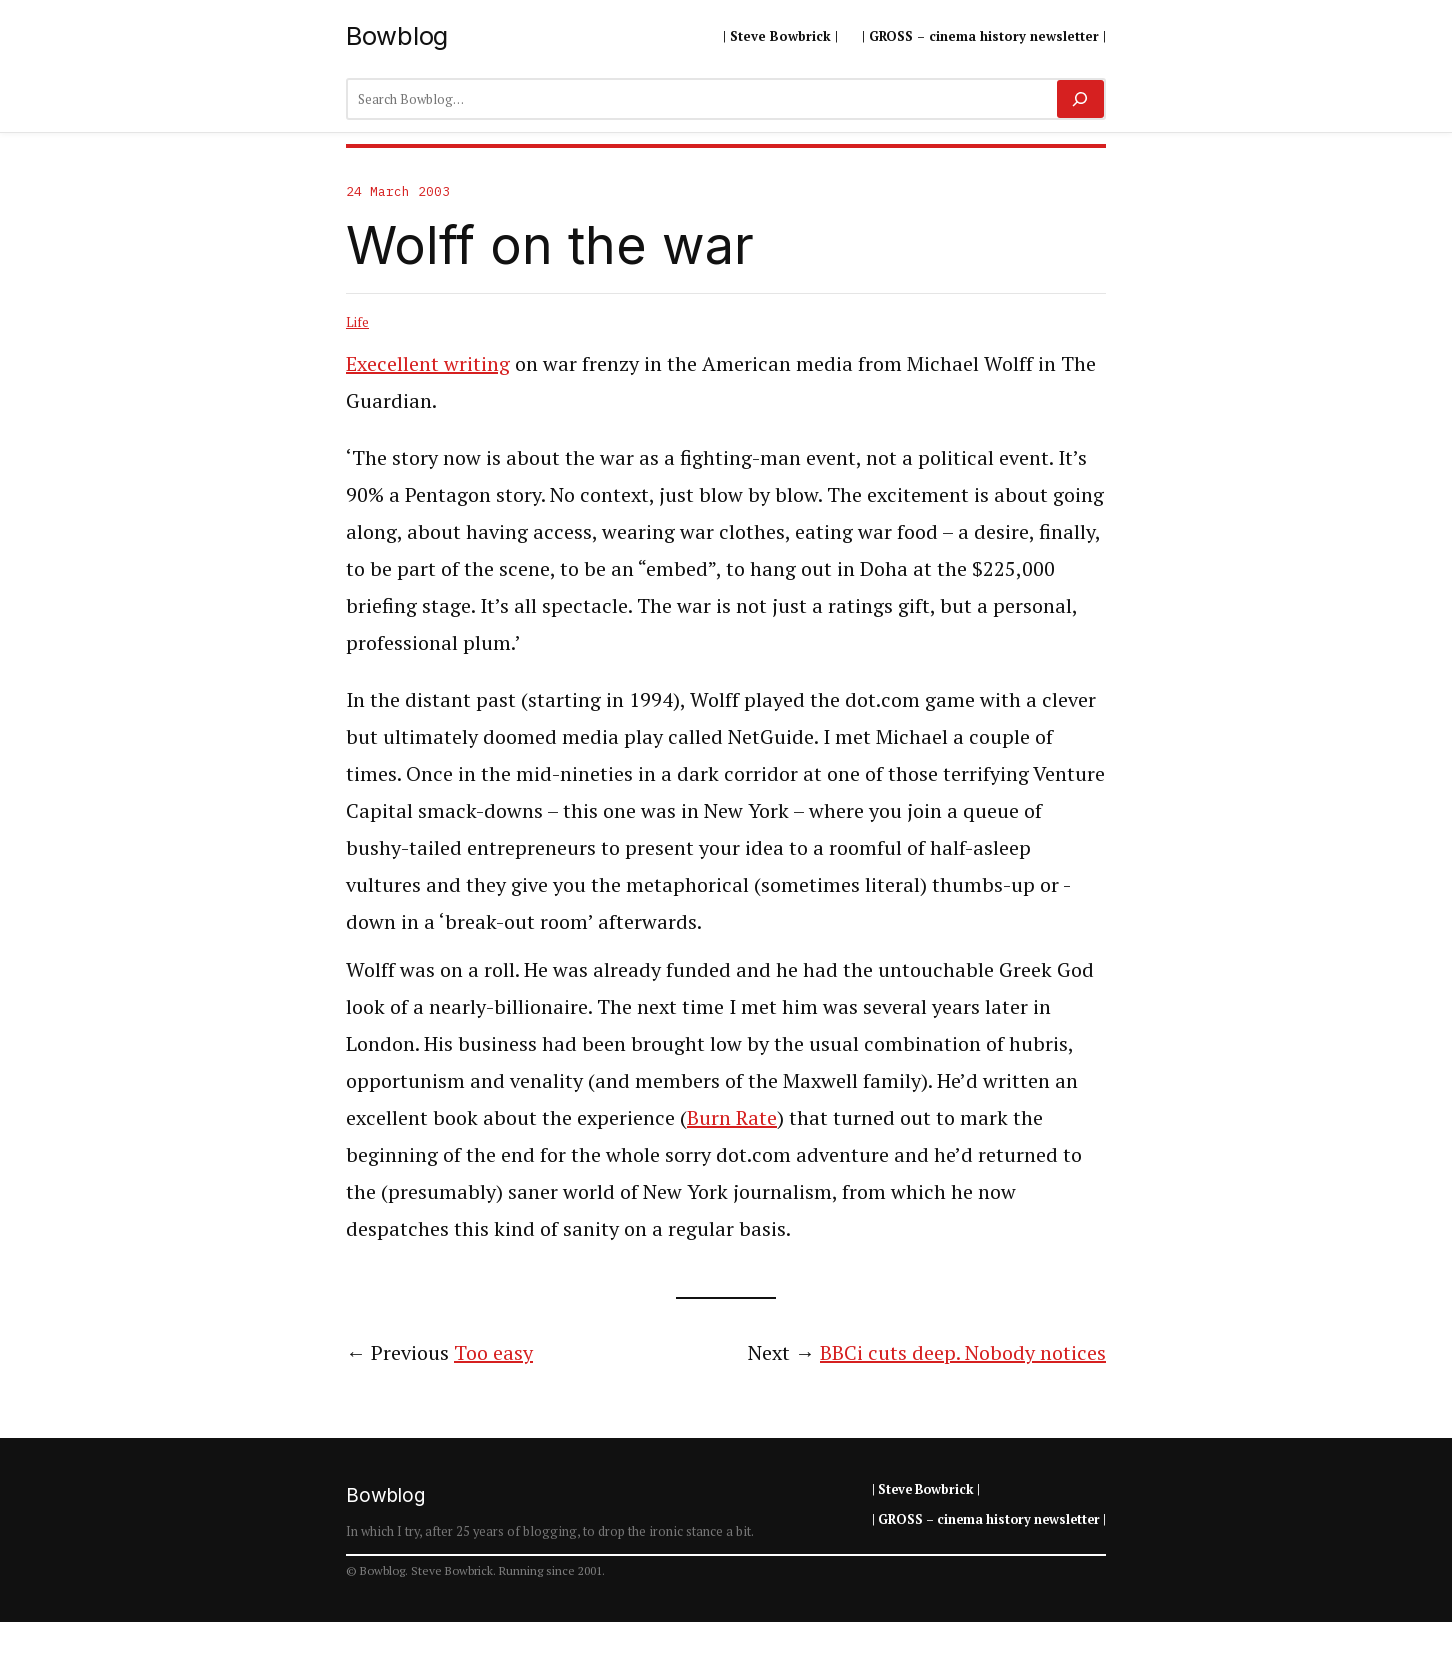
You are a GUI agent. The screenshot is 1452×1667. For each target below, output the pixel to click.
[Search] (1080, 99)
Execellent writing (428, 363)
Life (357, 322)
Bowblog (397, 35)
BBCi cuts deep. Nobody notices (963, 1352)
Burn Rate (732, 1117)
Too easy (493, 1352)
